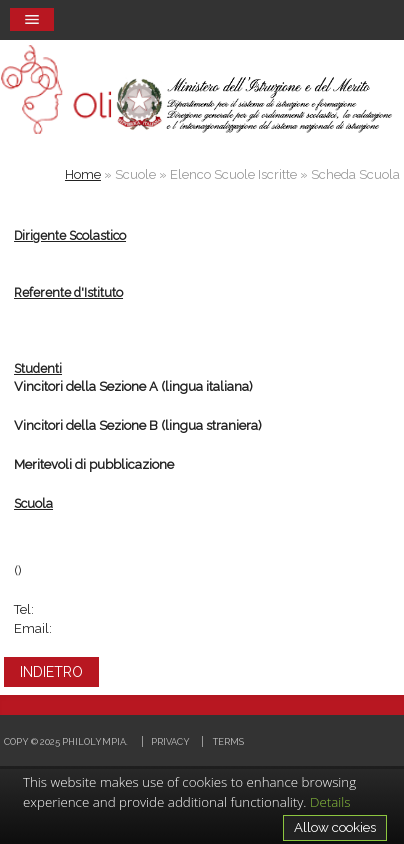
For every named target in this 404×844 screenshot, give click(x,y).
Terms (228, 741)
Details (330, 802)
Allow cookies (335, 827)
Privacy (170, 741)
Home (83, 174)
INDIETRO (51, 672)
